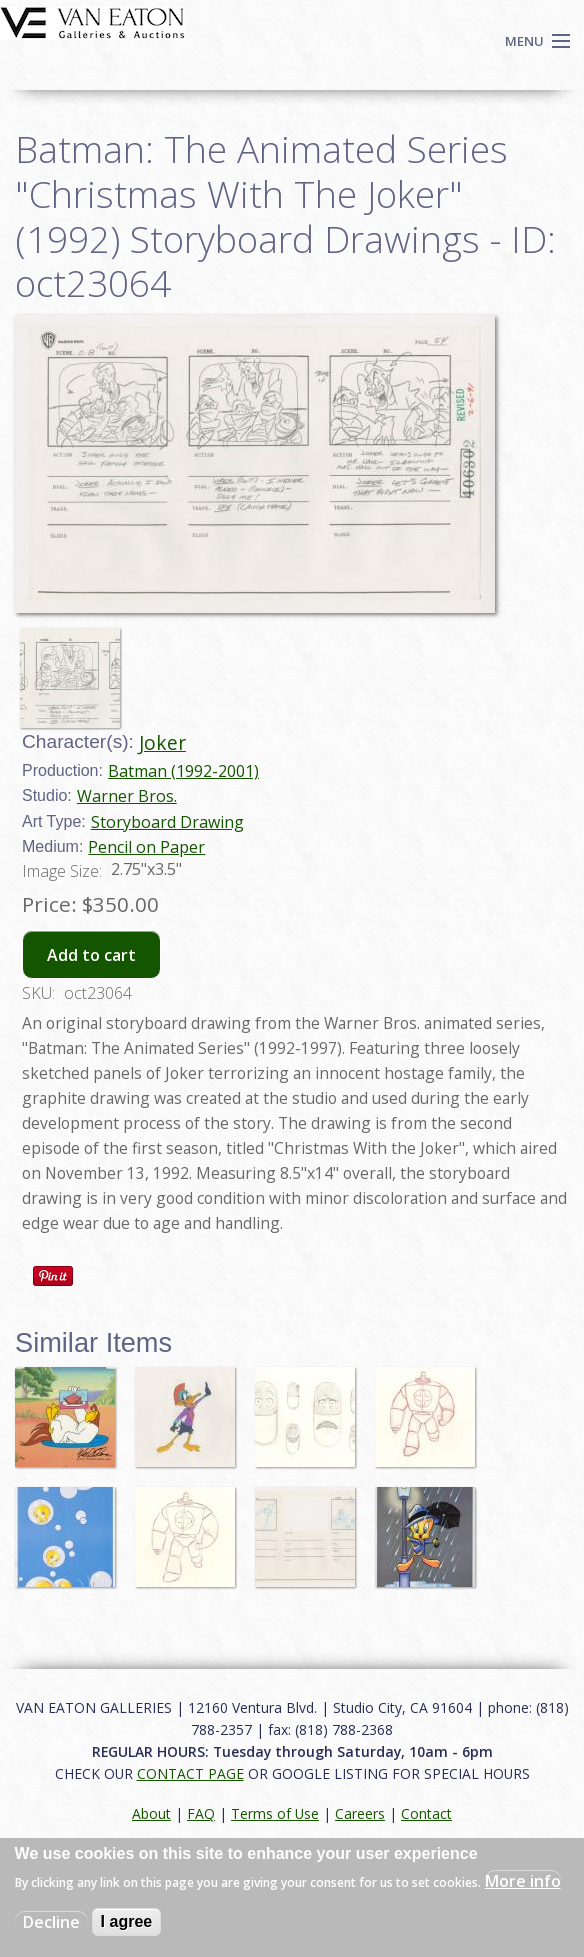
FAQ (201, 1813)
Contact (426, 1813)
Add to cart (91, 955)
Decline (51, 1922)
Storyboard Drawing (167, 822)
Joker (162, 742)
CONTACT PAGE (190, 1773)
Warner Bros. (127, 796)
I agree (127, 1921)
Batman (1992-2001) (183, 771)
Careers (360, 1813)
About (151, 1813)
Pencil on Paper (146, 847)
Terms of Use (275, 1813)
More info (523, 1881)
